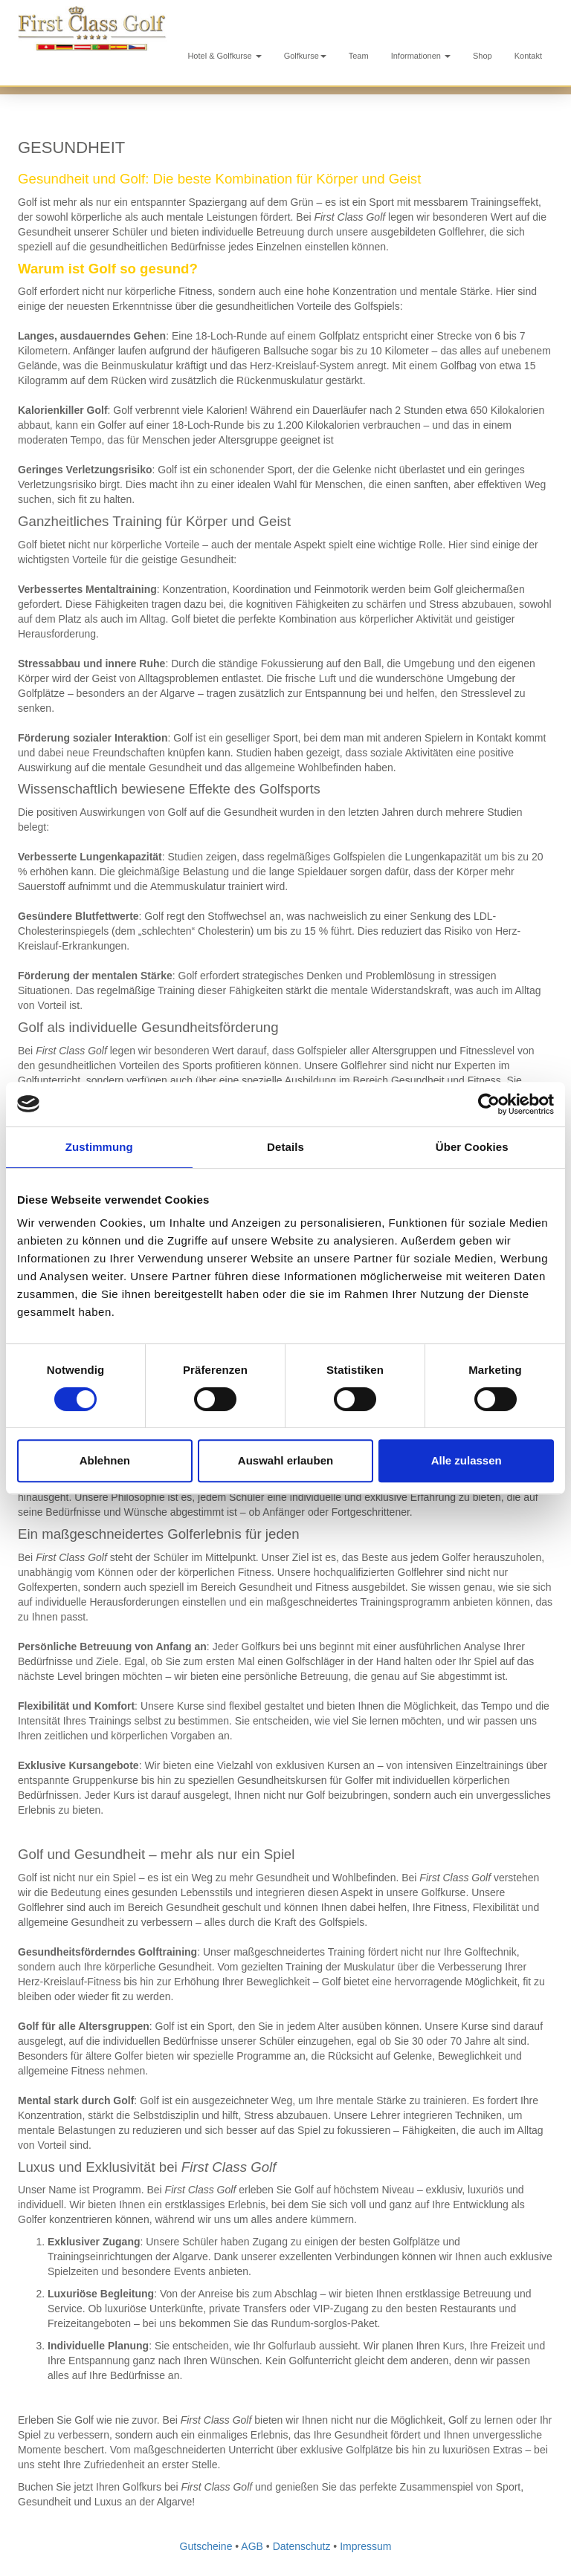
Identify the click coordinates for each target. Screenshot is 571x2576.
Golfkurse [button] (305, 55)
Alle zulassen (466, 1460)
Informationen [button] (421, 55)
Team (359, 55)
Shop (482, 55)
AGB (252, 2546)
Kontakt (528, 55)
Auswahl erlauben (285, 1460)
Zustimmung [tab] (99, 1147)
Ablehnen (105, 1460)
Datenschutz (302, 2546)
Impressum (365, 2546)
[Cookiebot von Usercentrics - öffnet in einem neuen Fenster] (489, 1104)
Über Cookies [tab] (472, 1147)
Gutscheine (206, 2546)
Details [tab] (285, 1147)
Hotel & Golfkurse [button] (224, 55)
